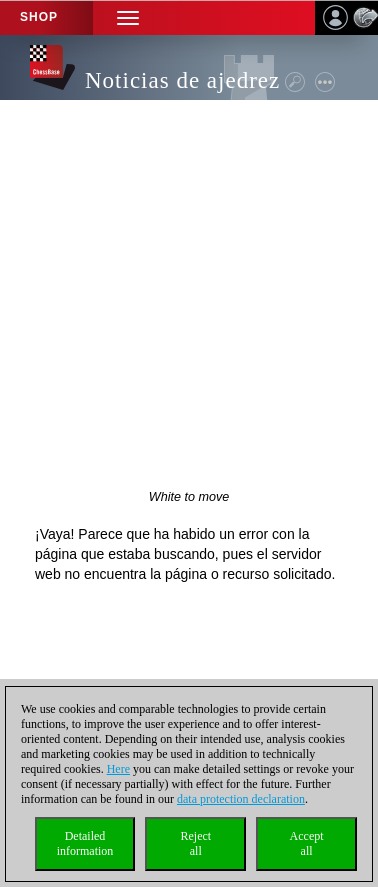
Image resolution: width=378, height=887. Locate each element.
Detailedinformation (85, 843)
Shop (39, 17)
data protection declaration (241, 799)
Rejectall (195, 843)
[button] (128, 17)
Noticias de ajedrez (182, 80)
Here (118, 769)
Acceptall (307, 843)
